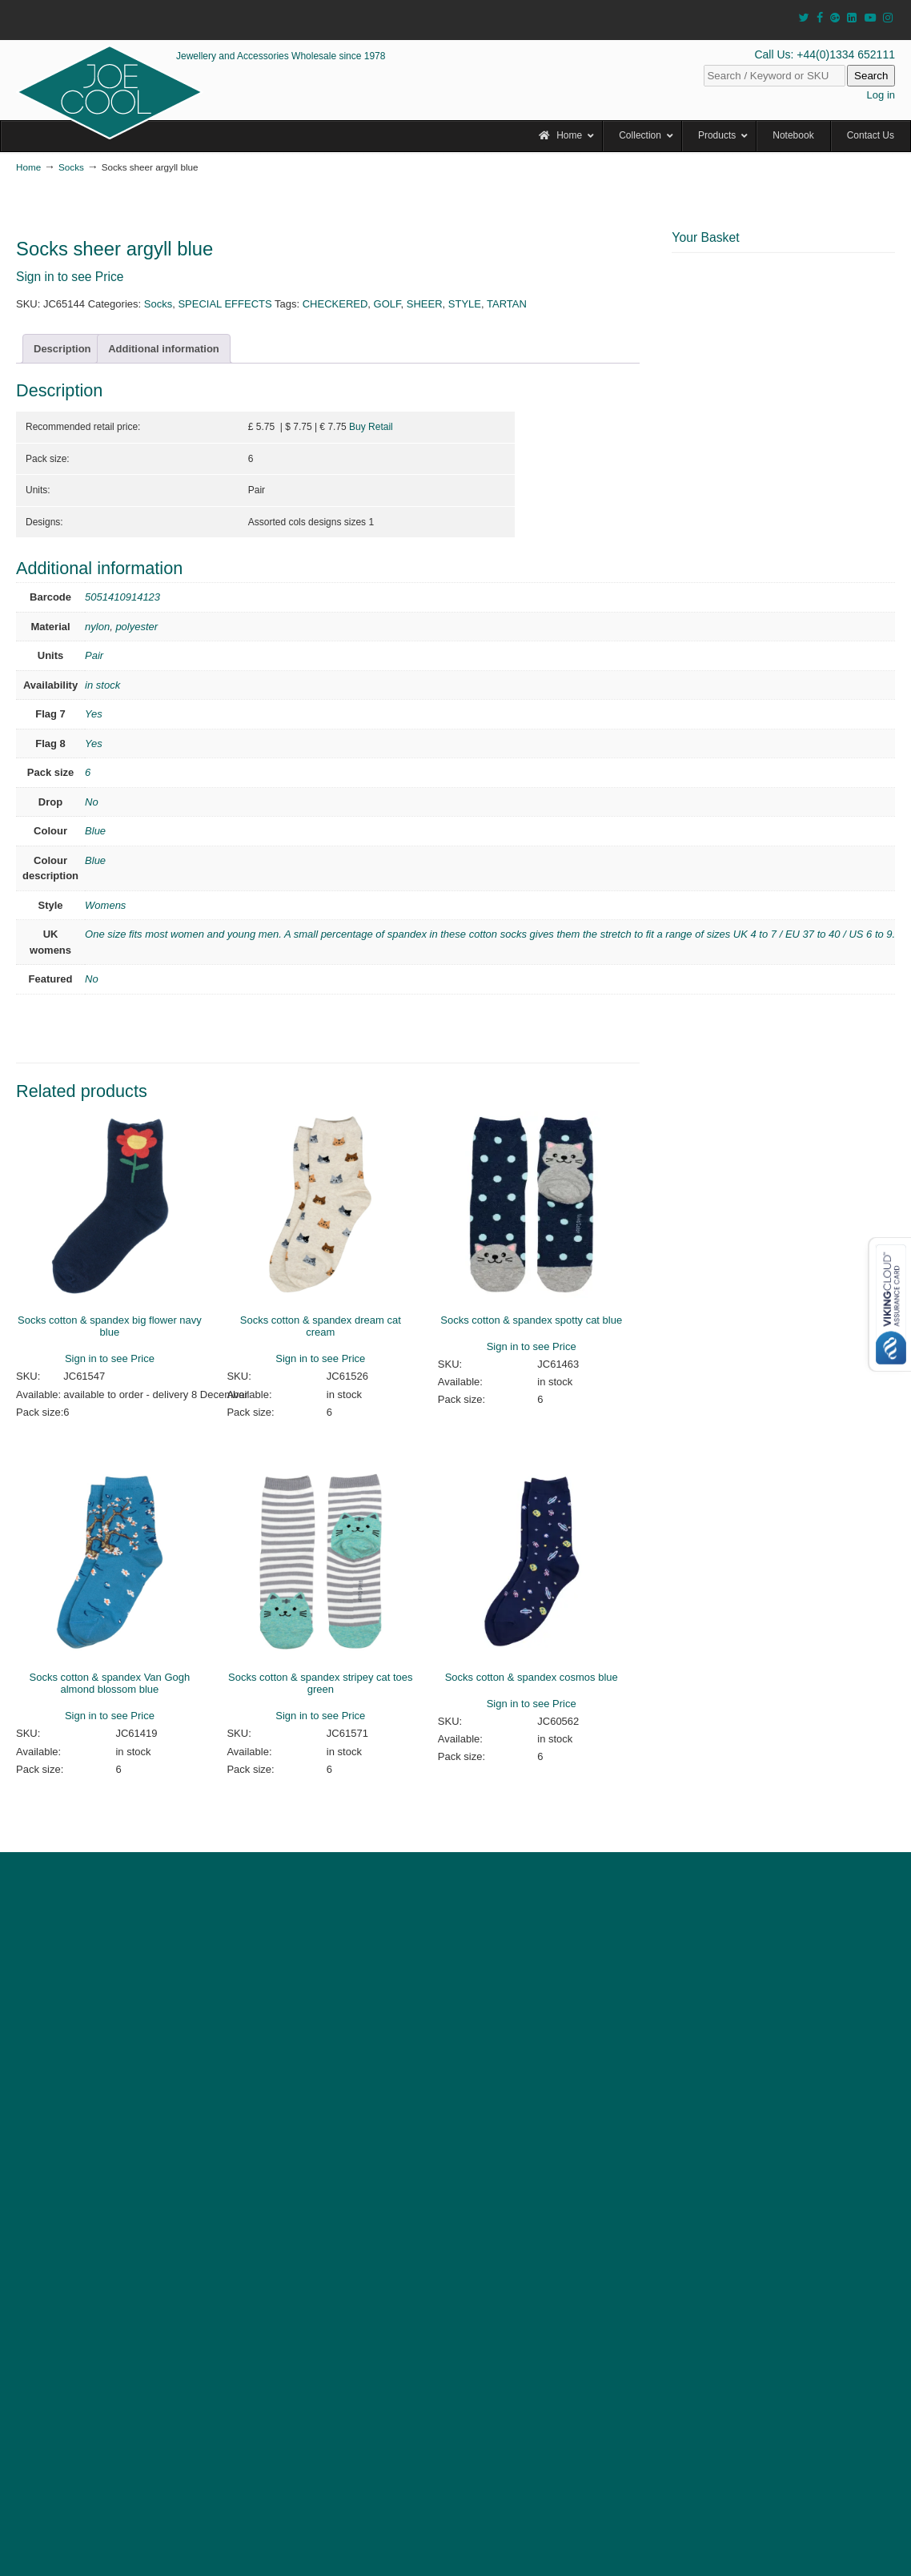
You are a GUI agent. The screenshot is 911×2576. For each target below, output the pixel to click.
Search (871, 76)
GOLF (387, 304)
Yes (93, 714)
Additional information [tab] (163, 349)
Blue (95, 831)
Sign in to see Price (69, 276)
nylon (97, 627)
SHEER (425, 304)
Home (28, 167)
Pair (94, 655)
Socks (71, 167)
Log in (881, 95)
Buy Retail (371, 426)
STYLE (464, 304)
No (91, 802)
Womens (105, 905)
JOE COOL (109, 92)
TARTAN (507, 304)
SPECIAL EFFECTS (224, 304)
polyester (136, 627)
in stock (102, 685)
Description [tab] (62, 349)
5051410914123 (122, 597)
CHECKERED (335, 304)
